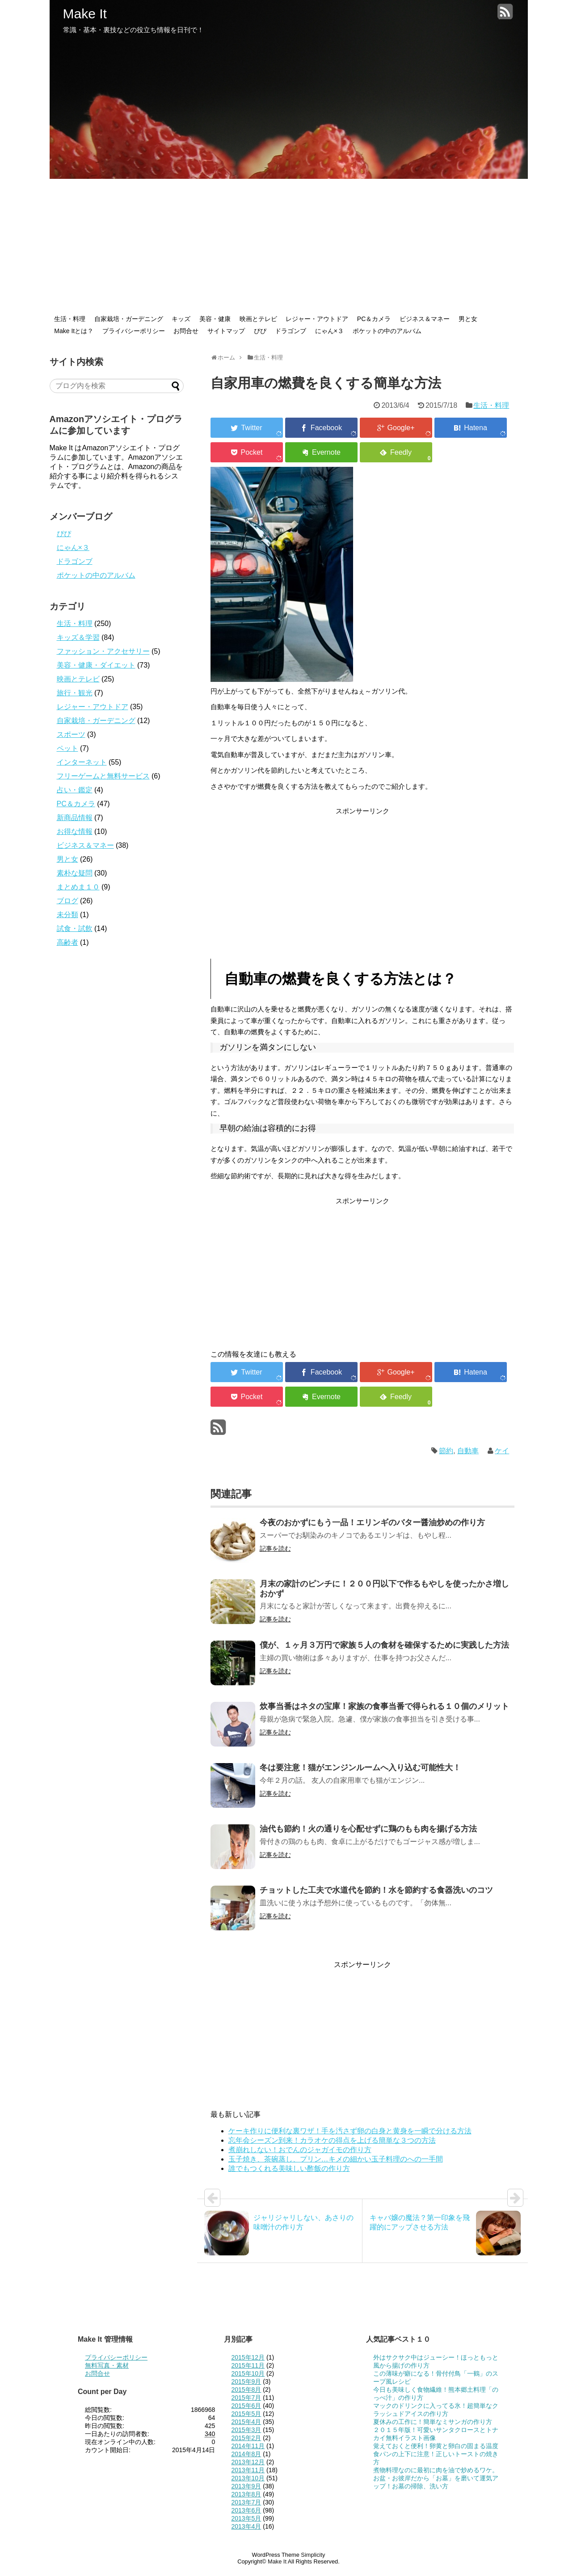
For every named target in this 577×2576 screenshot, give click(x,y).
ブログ (67, 901)
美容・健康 (215, 318)
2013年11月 (248, 2470)
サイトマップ (226, 330)
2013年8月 (246, 2494)
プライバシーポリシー (133, 330)
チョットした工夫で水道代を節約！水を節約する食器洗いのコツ (376, 1890)
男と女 (468, 318)
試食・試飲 (75, 928)
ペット (67, 748)
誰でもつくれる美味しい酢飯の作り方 (289, 2168)
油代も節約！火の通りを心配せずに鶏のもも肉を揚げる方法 (368, 1828)
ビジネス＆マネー (425, 318)
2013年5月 (246, 2518)
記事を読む (275, 1548)
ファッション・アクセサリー (103, 651)
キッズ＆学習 (78, 637)
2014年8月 (246, 2454)
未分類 (67, 914)
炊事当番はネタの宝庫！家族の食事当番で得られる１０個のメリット (384, 1706)
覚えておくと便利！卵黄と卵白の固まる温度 (435, 2445)
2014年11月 (248, 2445)
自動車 (468, 1451)
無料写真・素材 (107, 2365)
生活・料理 (69, 318)
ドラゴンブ (290, 330)
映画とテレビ (258, 318)
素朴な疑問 (75, 873)
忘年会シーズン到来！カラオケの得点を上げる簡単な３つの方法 (332, 2140)
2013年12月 (248, 2462)
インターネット (82, 762)
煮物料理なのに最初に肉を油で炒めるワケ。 (435, 2470)
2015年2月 (246, 2437)
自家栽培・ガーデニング (128, 318)
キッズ (181, 318)
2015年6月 (246, 2405)
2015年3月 (246, 2429)
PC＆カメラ (374, 318)
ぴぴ (260, 330)
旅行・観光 (75, 693)
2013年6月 (246, 2510)
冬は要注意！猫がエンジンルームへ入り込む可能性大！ (360, 1767)
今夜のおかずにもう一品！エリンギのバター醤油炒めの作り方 (372, 1522)
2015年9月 (246, 2381)
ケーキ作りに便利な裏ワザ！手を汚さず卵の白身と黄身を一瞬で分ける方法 (350, 2131)
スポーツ (71, 734)
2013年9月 (246, 2486)
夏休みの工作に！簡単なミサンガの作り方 (432, 2421)
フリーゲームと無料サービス (103, 776)
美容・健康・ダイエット (96, 665)
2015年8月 (246, 2389)
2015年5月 (246, 2413)
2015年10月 (248, 2373)
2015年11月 (248, 2365)
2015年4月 (246, 2421)
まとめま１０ (78, 887)
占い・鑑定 (75, 790)
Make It (85, 13)
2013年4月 (246, 2526)
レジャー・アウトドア (317, 318)
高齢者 (67, 942)
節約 (446, 1451)
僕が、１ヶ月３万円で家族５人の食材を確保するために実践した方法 (384, 1645)
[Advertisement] (289, 246)
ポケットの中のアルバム (387, 330)
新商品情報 (75, 817)
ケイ (502, 1451)
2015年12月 (248, 2357)
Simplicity (313, 2554)
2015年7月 (246, 2397)
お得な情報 (75, 831)
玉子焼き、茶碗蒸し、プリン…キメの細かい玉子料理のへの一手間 (335, 2159)
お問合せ (185, 330)
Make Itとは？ (73, 330)
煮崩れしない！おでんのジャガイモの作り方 (299, 2149)
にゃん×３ (329, 330)
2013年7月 (246, 2502)
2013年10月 (248, 2478)
